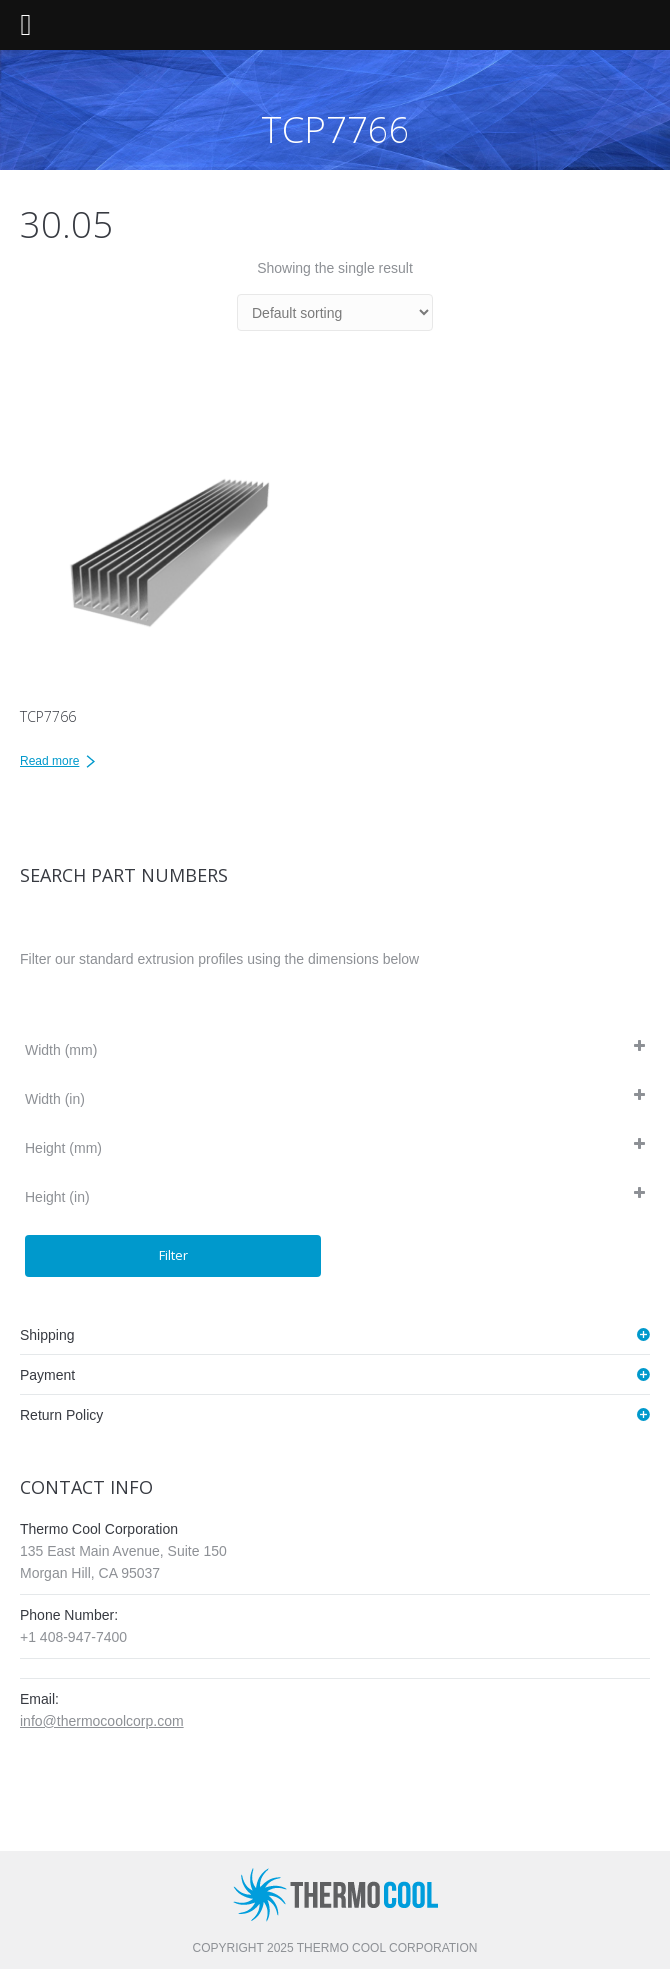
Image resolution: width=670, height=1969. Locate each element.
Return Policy (61, 1415)
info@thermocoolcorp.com (102, 1721)
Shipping (47, 1335)
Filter (173, 1255)
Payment (47, 1375)
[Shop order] (335, 312)
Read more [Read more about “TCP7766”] (49, 761)
